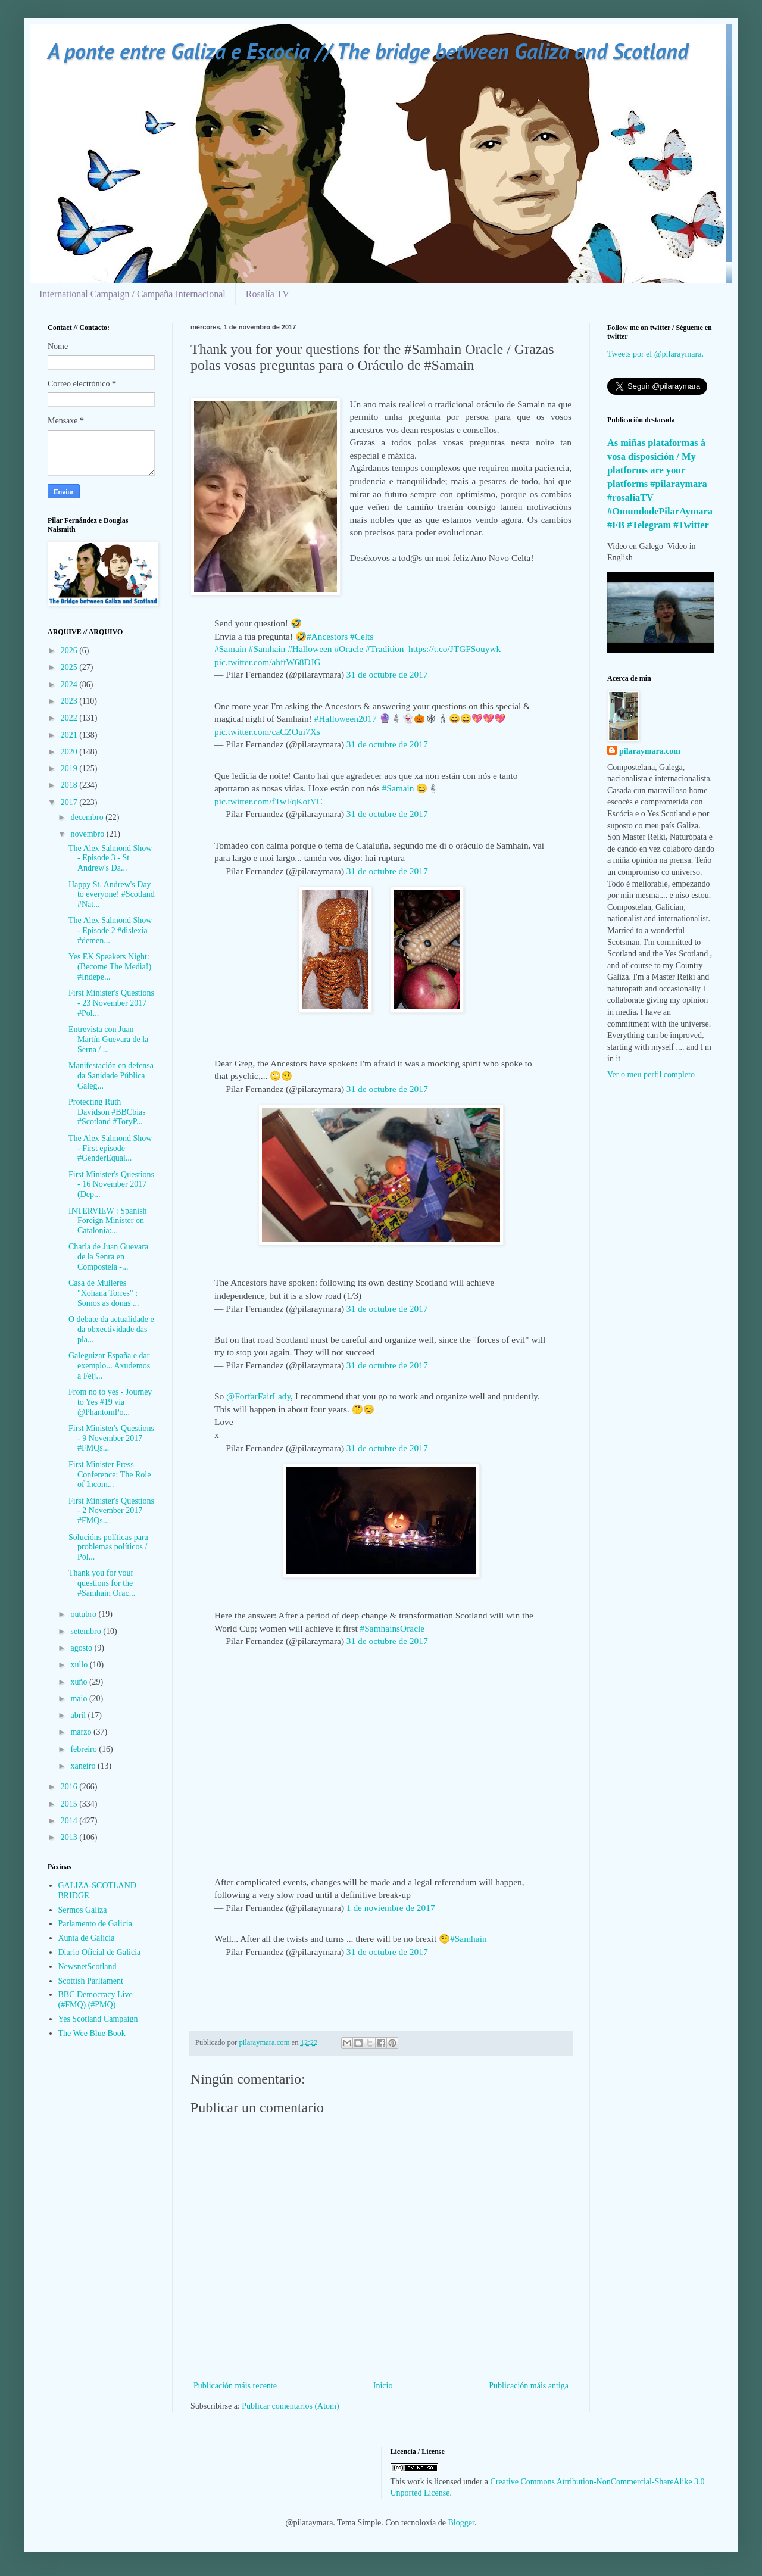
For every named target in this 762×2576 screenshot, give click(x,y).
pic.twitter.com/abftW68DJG (267, 662)
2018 (70, 785)
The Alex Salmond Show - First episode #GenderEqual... (110, 1148)
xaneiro (83, 1765)
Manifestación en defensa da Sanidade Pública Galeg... (111, 1075)
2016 (70, 1786)
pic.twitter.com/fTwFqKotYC (268, 801)
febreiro (84, 1749)
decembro (87, 817)
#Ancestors (327, 636)
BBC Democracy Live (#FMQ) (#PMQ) (95, 1999)
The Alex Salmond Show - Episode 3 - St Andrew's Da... (110, 858)
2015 (70, 1804)
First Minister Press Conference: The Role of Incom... (109, 1474)
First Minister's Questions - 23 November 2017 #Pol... (111, 1003)
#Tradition (385, 649)
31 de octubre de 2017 (387, 674)
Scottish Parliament (90, 1980)
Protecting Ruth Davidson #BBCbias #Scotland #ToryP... (107, 1112)
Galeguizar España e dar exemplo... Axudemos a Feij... (109, 1365)
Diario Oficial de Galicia (99, 1952)
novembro (88, 833)
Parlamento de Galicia (95, 1923)
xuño (79, 1681)
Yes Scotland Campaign (98, 2018)
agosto (82, 1647)
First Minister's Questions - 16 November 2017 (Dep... (111, 1184)
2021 (70, 735)
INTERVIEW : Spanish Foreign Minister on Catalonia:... (107, 1221)
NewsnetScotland (87, 1966)
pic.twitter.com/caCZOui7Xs (267, 731)
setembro (86, 1631)
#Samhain (267, 649)
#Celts (361, 636)
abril (79, 1715)
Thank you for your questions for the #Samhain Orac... (101, 1583)
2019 (70, 768)
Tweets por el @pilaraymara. (655, 354)
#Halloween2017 (345, 718)
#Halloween (310, 649)
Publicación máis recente (235, 2385)
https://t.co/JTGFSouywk (454, 649)
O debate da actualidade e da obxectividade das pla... (111, 1329)
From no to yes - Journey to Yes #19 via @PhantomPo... (110, 1402)
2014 (70, 1820)
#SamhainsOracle (392, 1628)
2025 (70, 667)
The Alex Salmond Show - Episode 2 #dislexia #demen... (110, 930)
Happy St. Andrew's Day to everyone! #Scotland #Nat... (111, 894)
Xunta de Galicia (86, 1937)
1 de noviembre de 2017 (390, 1908)
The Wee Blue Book (92, 2033)
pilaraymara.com (649, 751)
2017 (70, 802)
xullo (79, 1664)
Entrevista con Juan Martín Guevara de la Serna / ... (108, 1039)
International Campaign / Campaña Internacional (132, 294)
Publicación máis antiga (529, 2385)
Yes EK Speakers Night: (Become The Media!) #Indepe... (109, 966)
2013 (70, 1837)
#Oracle (348, 649)
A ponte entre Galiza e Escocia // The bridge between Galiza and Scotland (368, 51)
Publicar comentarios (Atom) (290, 2406)
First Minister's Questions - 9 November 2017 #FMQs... (111, 1438)
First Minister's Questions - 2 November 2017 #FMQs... (111, 1511)
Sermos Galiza (82, 1910)
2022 (70, 717)
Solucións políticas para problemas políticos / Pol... (108, 1547)
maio (79, 1698)
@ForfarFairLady (258, 1396)
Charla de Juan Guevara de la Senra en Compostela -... (108, 1256)
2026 (70, 650)
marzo (81, 1731)
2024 (70, 684)
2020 (70, 751)
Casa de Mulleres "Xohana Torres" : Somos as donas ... (103, 1293)
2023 (70, 701)
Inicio (383, 2385)
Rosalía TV (267, 294)
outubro (84, 1614)
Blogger (461, 2522)
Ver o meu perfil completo (651, 1074)
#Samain (230, 649)
